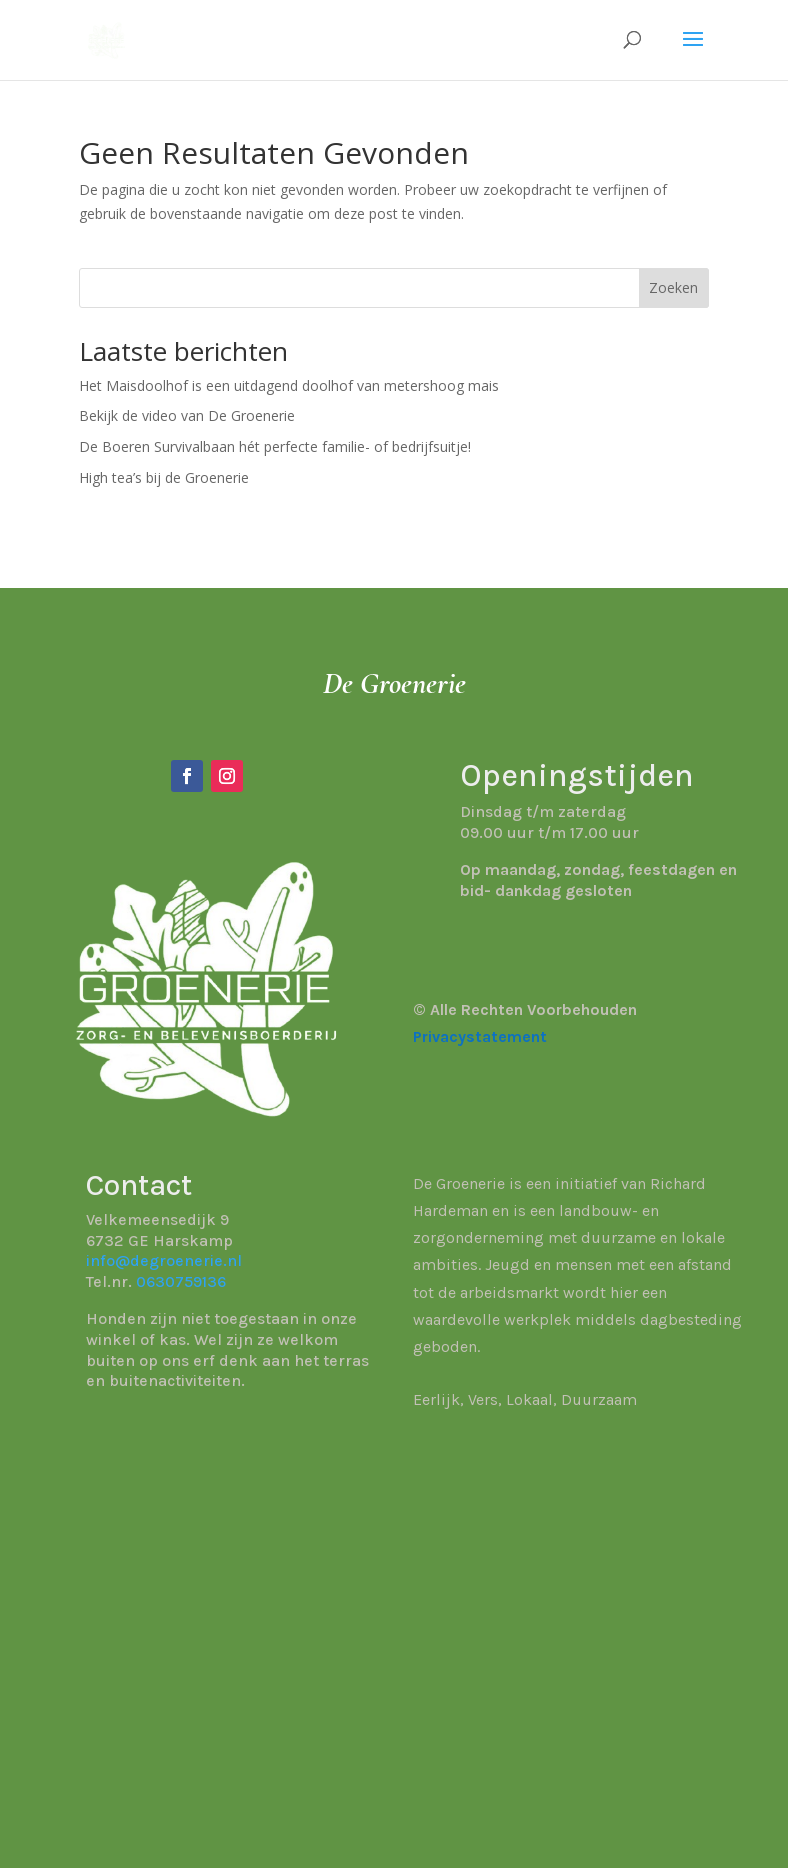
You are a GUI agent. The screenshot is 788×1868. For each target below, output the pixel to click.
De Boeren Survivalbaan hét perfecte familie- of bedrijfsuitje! (275, 446)
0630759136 (181, 1281)
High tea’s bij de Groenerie (164, 477)
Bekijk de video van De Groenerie (187, 415)
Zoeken (673, 287)
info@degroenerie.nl (164, 1260)
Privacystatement (480, 1036)
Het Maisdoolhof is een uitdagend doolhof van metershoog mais (289, 385)
